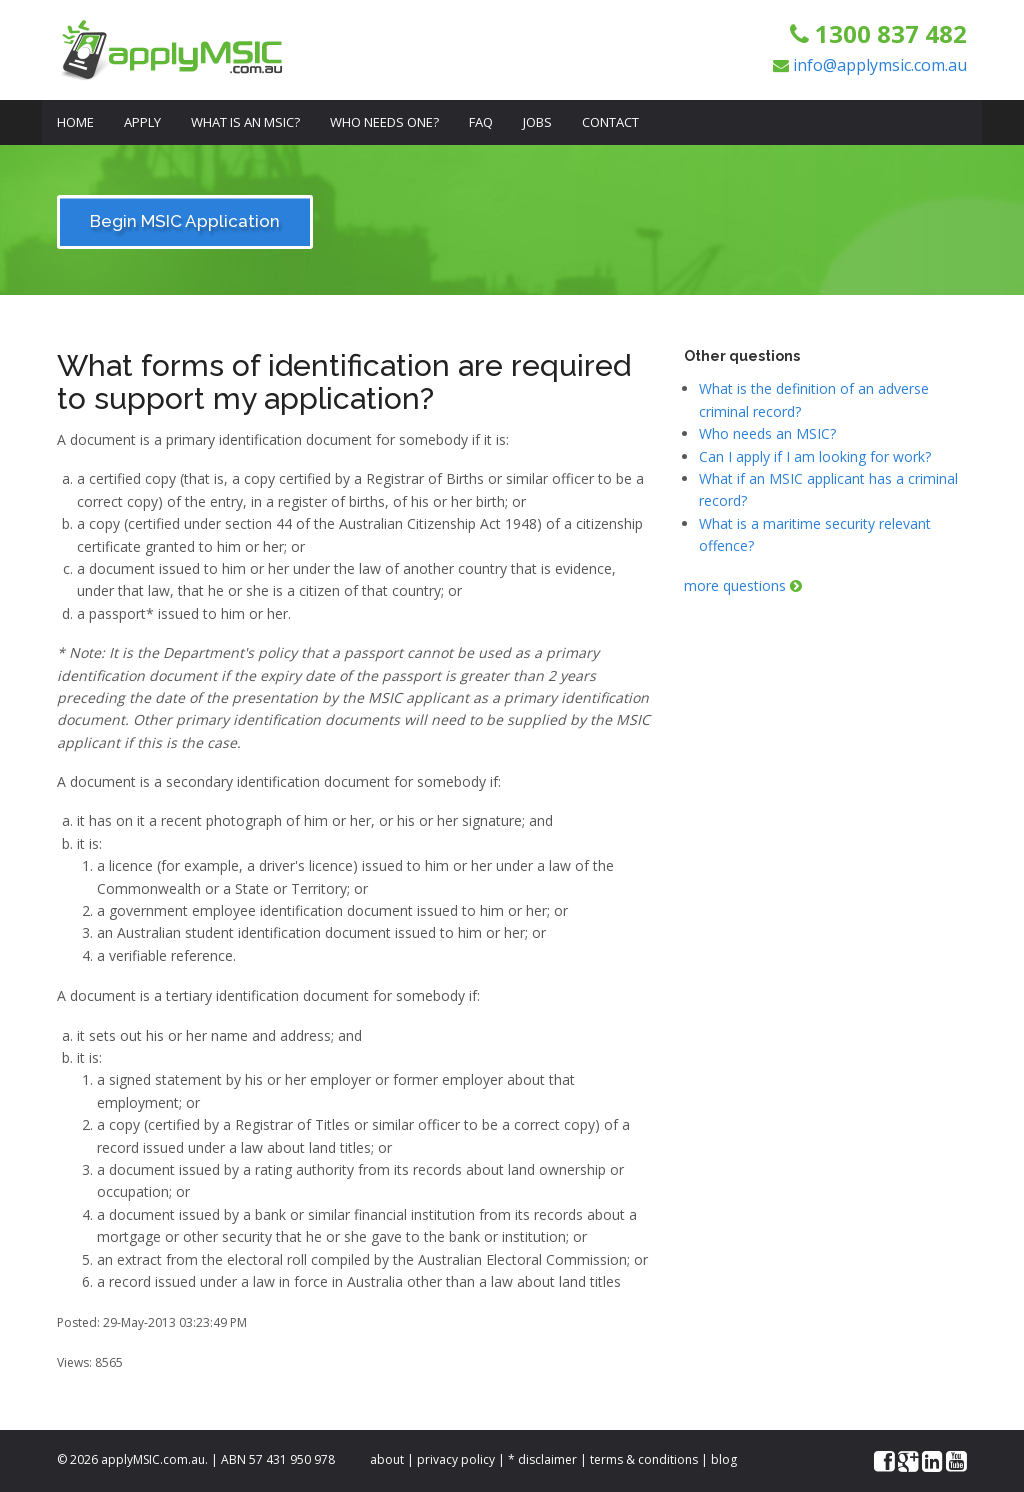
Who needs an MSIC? (767, 433)
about (387, 1459)
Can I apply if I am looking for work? (815, 456)
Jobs (537, 122)
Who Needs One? (384, 122)
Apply (142, 122)
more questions (743, 585)
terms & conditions (644, 1459)
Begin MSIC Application (185, 221)
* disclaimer (542, 1459)
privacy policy (456, 1459)
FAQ (481, 122)
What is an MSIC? (245, 122)
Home (75, 122)
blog (724, 1459)
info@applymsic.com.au (880, 65)
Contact (610, 122)
